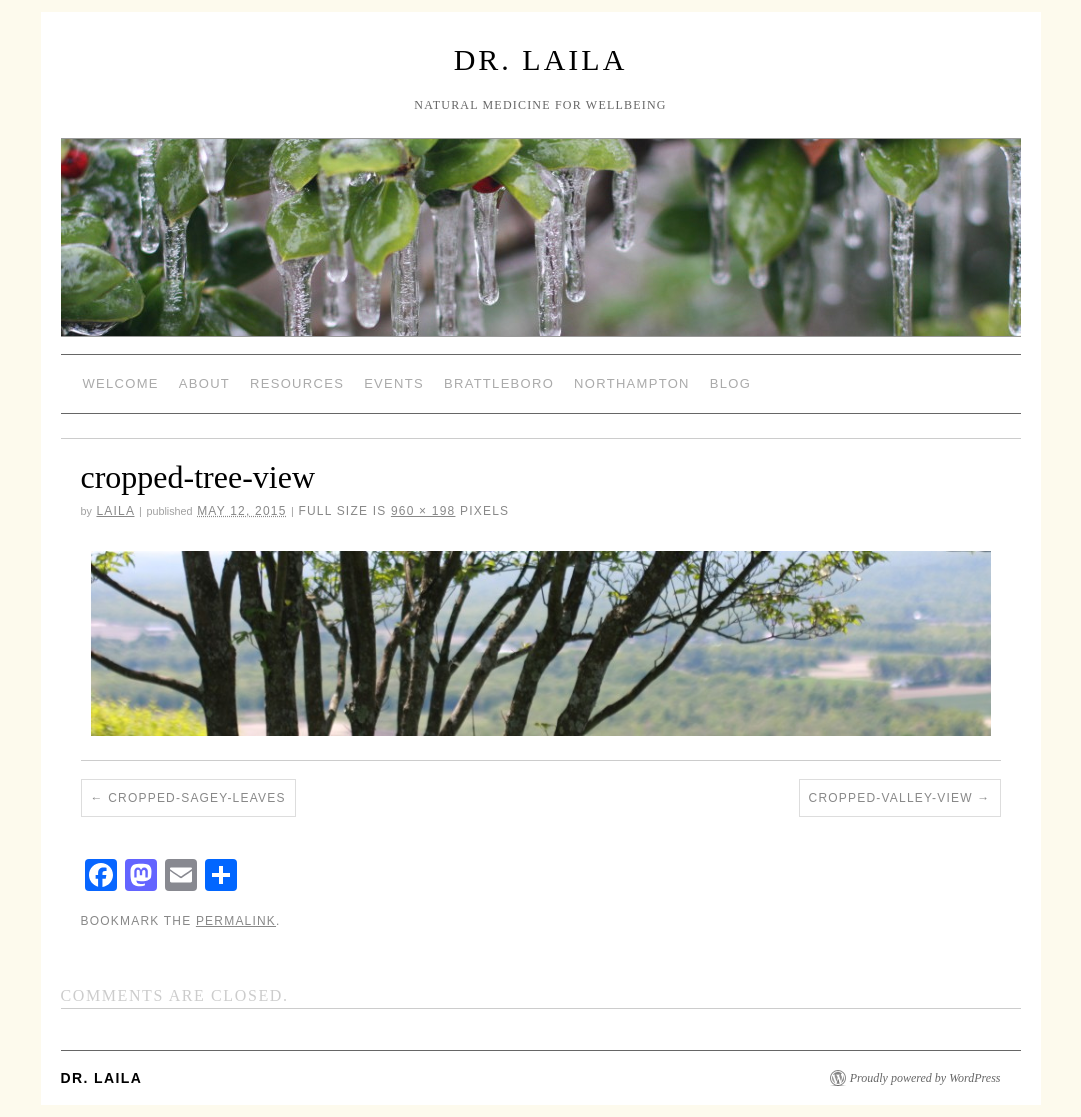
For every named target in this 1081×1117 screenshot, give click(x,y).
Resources (297, 383)
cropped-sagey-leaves (196, 798)
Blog (730, 383)
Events (394, 383)
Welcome (121, 383)
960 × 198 (423, 511)
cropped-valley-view (891, 798)
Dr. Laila (541, 59)
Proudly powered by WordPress (925, 1078)
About (204, 383)
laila (115, 511)
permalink (236, 921)
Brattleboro (499, 383)
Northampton (632, 383)
